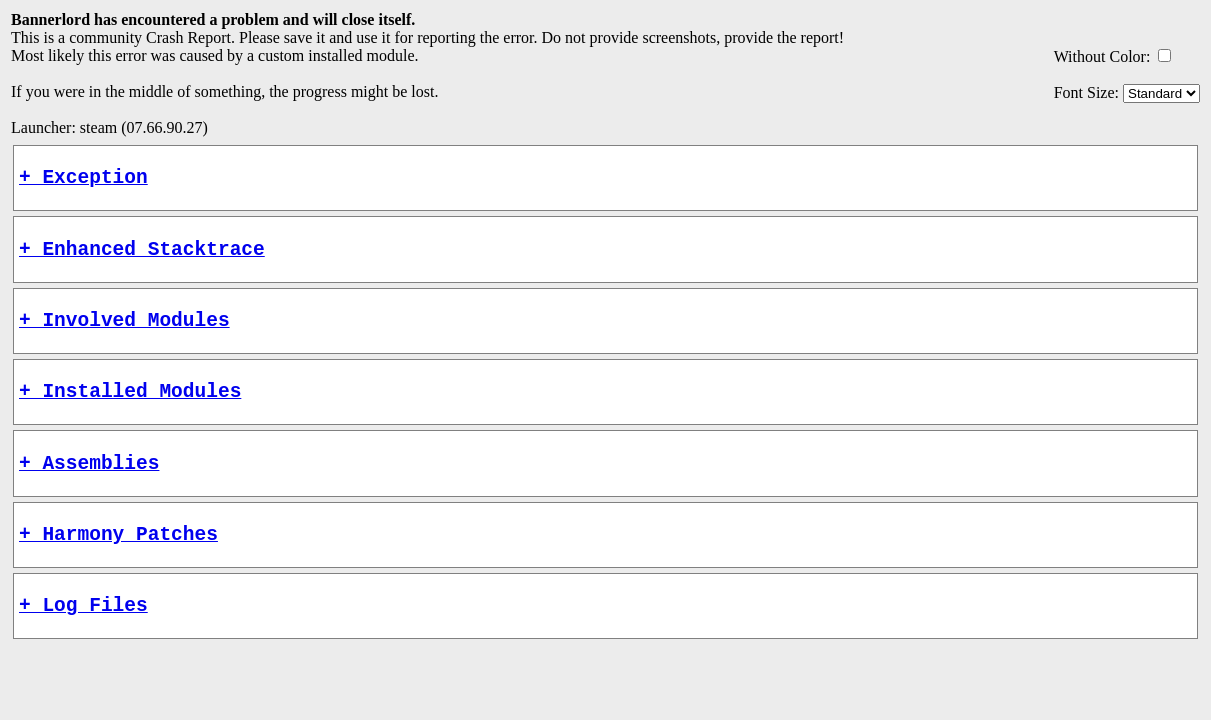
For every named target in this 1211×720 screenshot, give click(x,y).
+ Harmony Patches (118, 562)
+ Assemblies (89, 486)
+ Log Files (83, 638)
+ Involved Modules (124, 333)
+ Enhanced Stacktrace (142, 257)
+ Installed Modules (130, 409)
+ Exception (83, 180)
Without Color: (1102, 56)
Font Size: (1086, 92)
